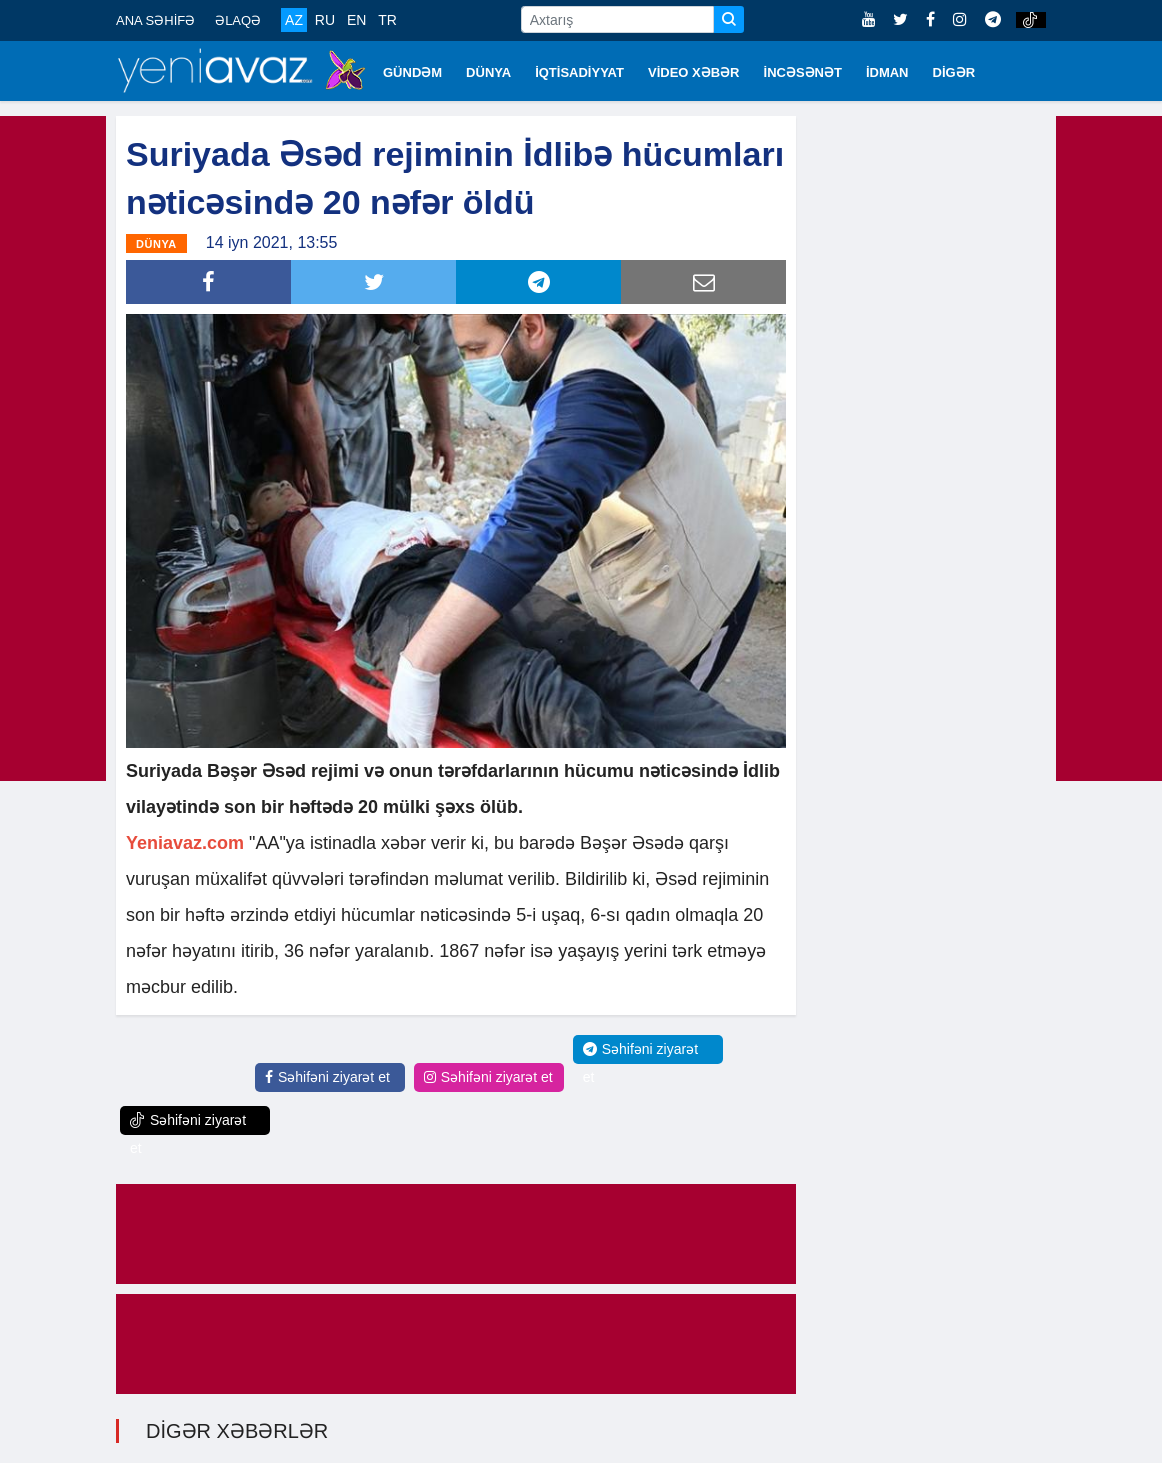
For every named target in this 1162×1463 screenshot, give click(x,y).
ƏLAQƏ (238, 20)
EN (356, 20)
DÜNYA (488, 72)
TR (387, 20)
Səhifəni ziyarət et (327, 1077)
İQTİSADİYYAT (579, 72)
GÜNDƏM (412, 72)
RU (325, 20)
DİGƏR (954, 72)
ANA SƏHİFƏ (155, 20)
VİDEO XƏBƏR (694, 72)
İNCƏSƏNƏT (803, 72)
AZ (294, 20)
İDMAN (887, 72)
